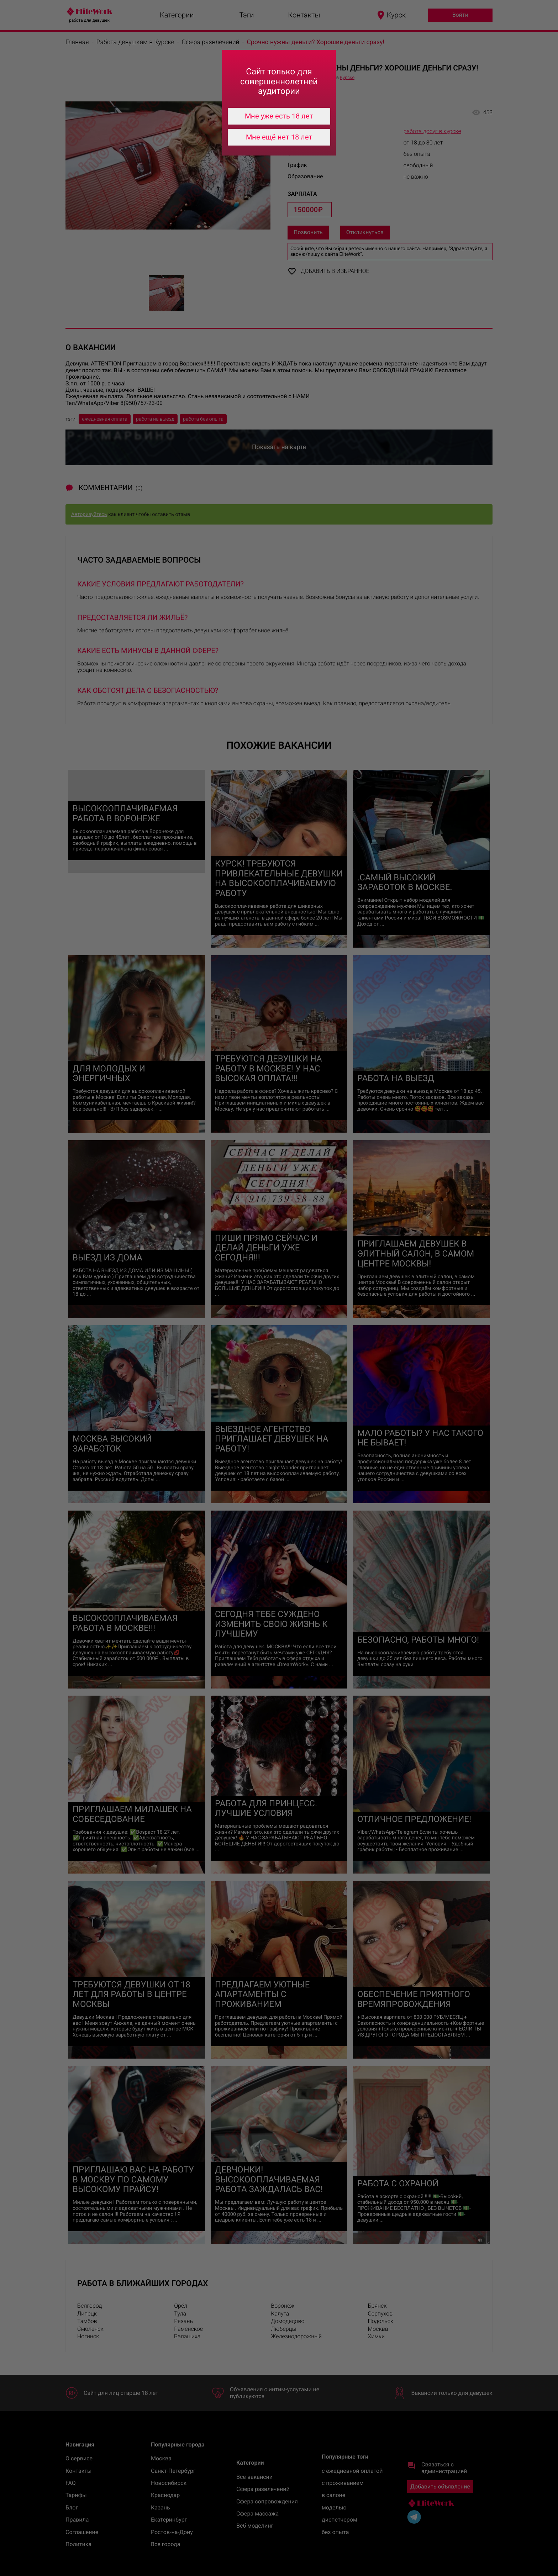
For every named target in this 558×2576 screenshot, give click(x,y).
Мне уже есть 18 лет (279, 116)
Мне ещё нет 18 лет (279, 137)
